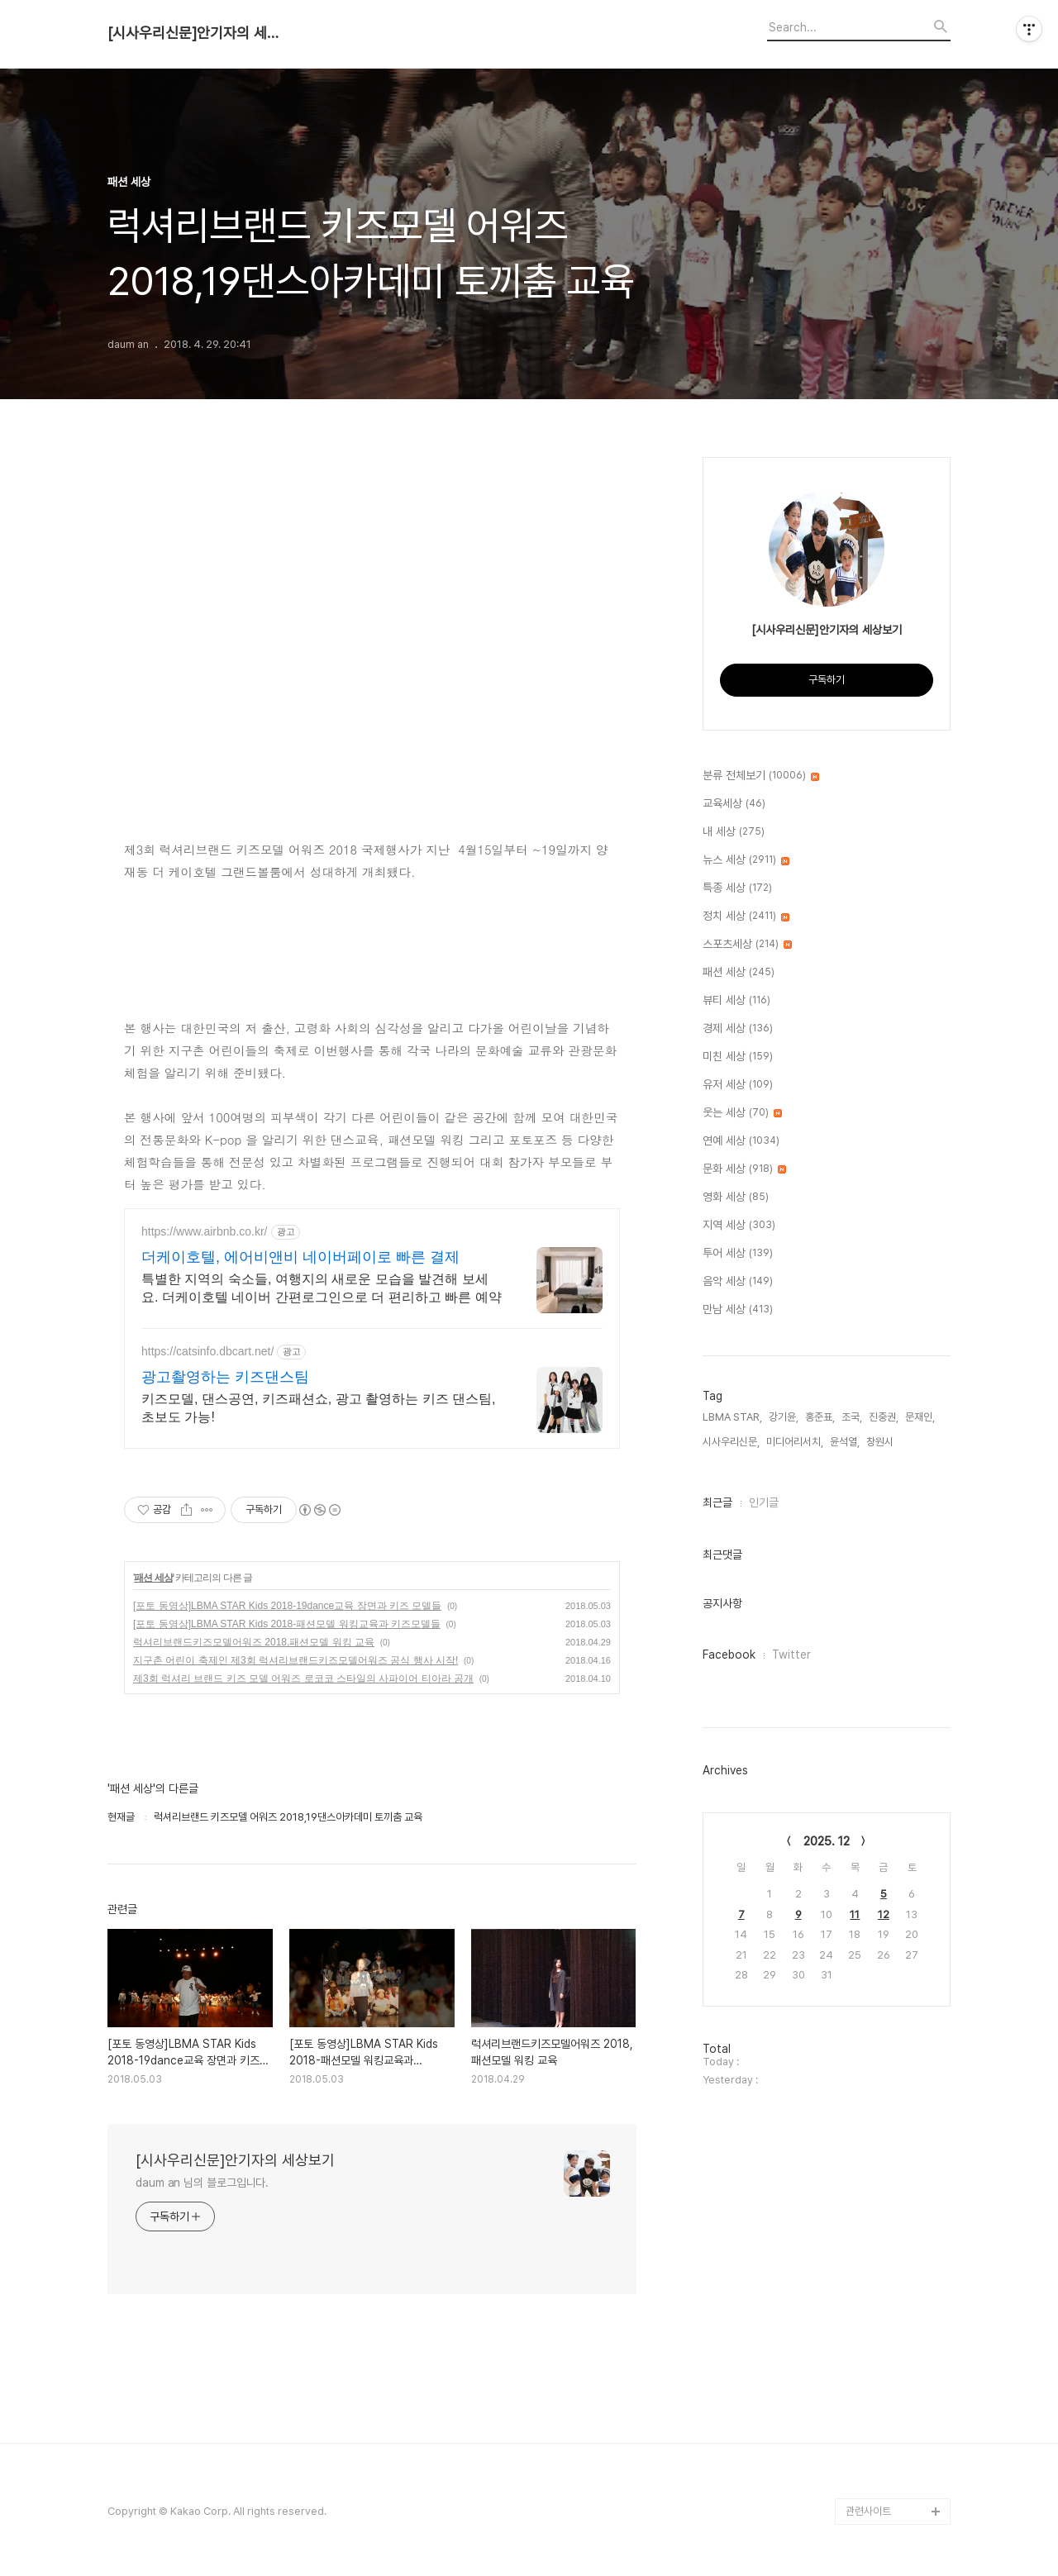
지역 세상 (739, 1225)
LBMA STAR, (732, 1417)
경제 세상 (738, 1029)
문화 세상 (744, 1169)
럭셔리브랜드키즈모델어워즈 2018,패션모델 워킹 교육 (253, 1642)
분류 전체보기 (761, 776)
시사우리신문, (731, 1442)
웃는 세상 (742, 1113)
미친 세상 (738, 1057)
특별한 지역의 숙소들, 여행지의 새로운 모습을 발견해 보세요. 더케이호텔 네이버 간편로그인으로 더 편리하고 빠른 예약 (321, 1288)
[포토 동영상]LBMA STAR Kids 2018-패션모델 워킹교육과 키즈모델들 (287, 1624)
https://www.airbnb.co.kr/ (204, 1231)
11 (855, 1914)
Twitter (791, 1654)
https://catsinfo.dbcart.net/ (207, 1351)
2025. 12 (826, 1841)
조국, (851, 1417)
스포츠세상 (747, 944)
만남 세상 (738, 1310)
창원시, (881, 1442)
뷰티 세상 (736, 1001)
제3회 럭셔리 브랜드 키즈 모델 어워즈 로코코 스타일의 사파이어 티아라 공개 (303, 1678)
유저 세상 (738, 1085)
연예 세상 (741, 1141)
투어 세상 (738, 1253)
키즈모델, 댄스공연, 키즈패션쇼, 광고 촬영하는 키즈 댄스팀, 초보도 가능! (318, 1408)
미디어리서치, (794, 1442)
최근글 (717, 1502)
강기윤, (783, 1417)
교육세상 (734, 804)
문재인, (920, 1417)
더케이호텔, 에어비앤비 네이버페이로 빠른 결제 (300, 1257)
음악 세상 (738, 1282)
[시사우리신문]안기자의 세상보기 (198, 33)
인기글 (764, 1502)
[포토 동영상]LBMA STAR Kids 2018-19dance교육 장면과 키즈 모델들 (287, 1606)
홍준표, (820, 1417)
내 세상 (734, 832)
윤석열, (845, 1442)
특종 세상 (737, 888)
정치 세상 (746, 916)
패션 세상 (153, 1577)
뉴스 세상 (746, 860)
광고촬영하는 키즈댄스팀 (225, 1377)
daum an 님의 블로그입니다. (202, 2182)
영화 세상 (736, 1197)
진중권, (883, 1417)
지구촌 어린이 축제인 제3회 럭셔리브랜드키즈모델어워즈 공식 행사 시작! (295, 1660)
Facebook (729, 1654)
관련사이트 (868, 2511)
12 (883, 1914)
